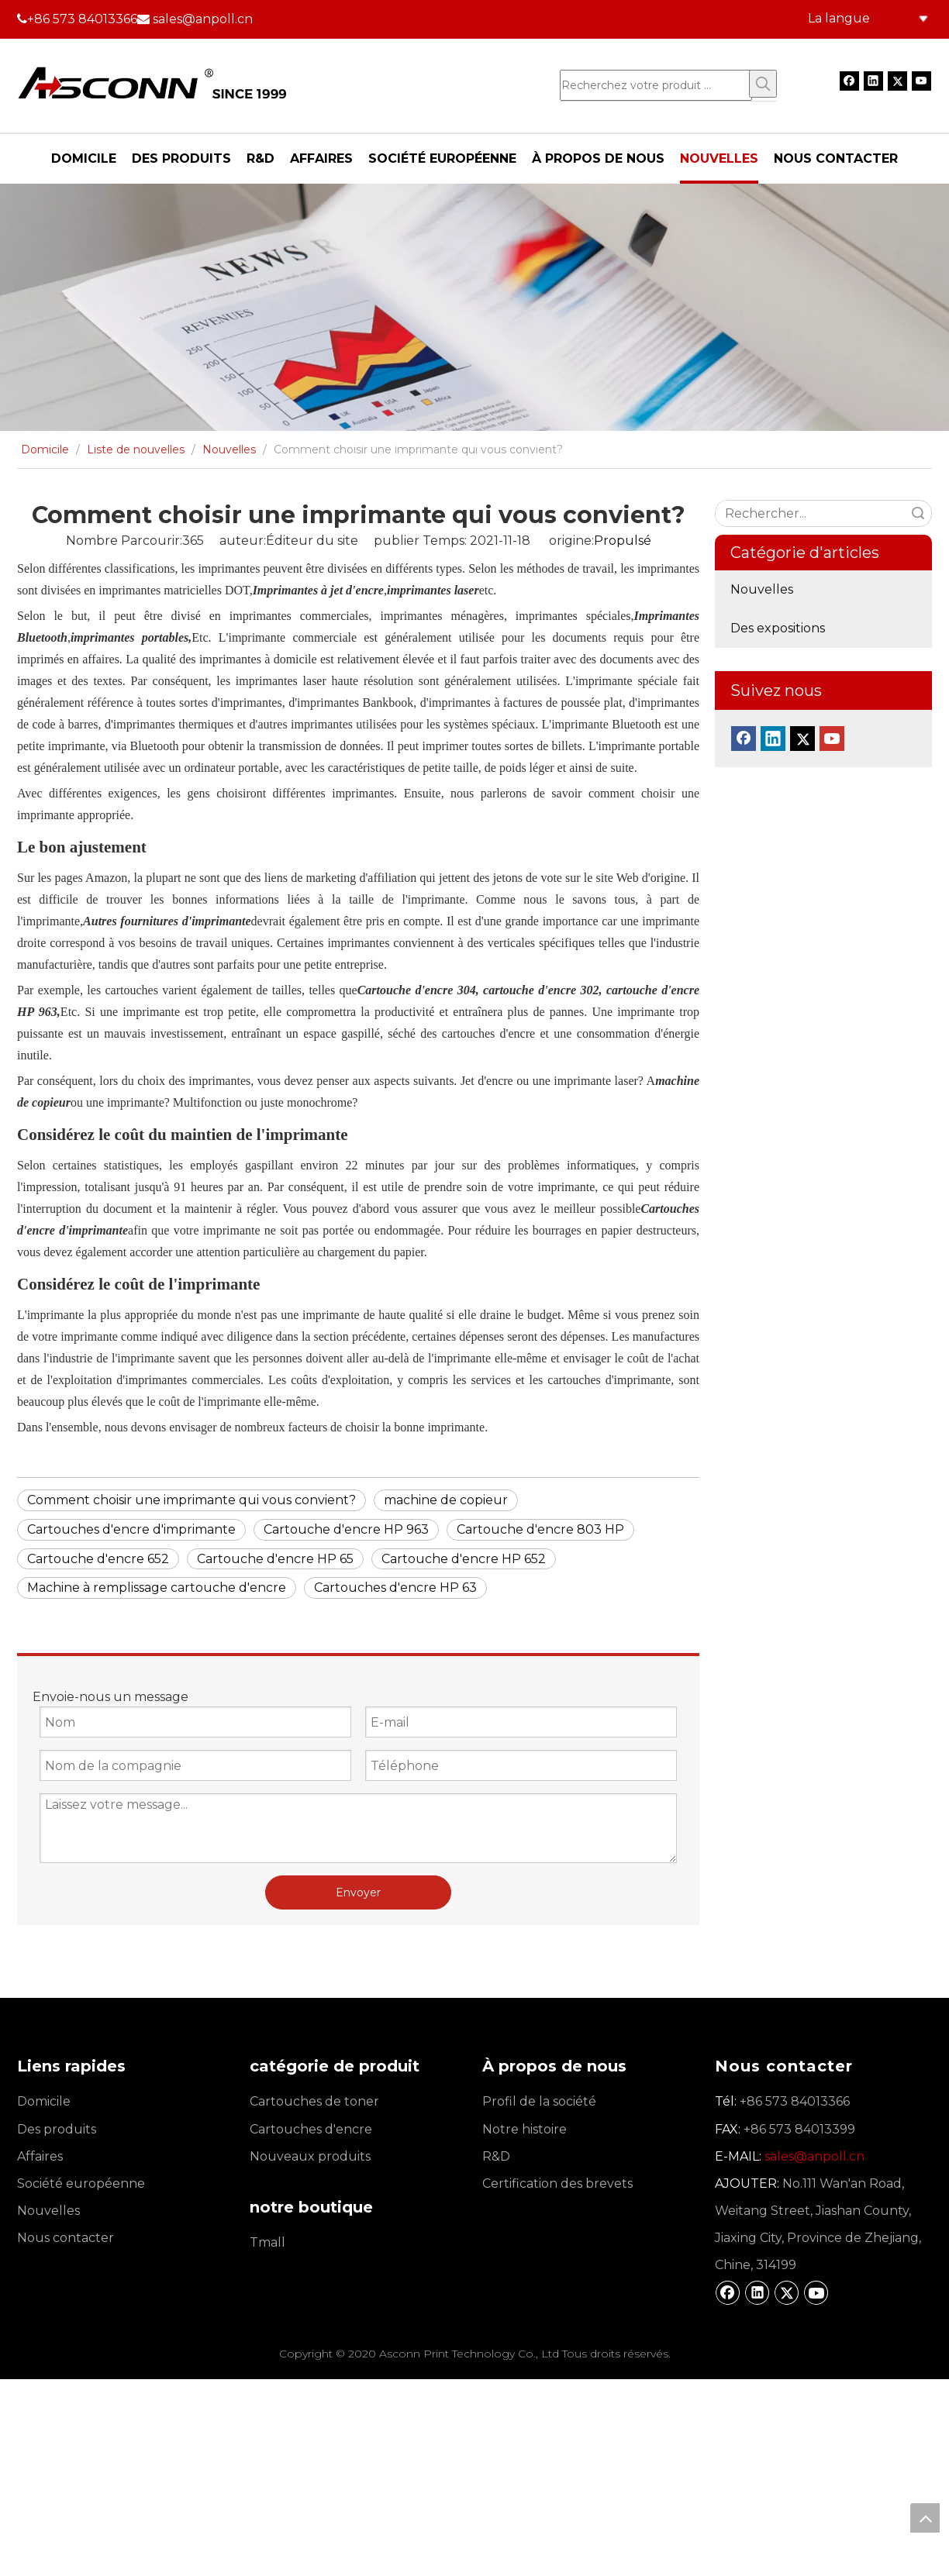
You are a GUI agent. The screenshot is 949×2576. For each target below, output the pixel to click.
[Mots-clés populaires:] (763, 84)
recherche (918, 513)
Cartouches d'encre (311, 2129)
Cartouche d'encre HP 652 (463, 1558)
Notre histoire (524, 2129)
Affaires (40, 2156)
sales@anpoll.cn (203, 19)
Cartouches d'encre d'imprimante (131, 1529)
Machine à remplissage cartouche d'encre (156, 1587)
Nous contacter (65, 2237)
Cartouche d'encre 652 (98, 1558)
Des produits (56, 2129)
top (925, 2518)
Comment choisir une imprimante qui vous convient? (191, 1500)
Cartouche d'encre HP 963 (346, 1529)
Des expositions (777, 628)
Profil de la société (539, 2101)
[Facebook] (849, 81)
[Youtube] (921, 81)
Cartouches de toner (314, 2101)
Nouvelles (761, 589)
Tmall (267, 2242)
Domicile (44, 2101)
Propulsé (622, 540)
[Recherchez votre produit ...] (656, 85)
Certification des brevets (557, 2183)
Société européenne (81, 2183)
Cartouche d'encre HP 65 (275, 1558)
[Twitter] (897, 81)
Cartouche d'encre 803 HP (540, 1529)
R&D (496, 2156)
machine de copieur (446, 1500)
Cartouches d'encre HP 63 (395, 1587)
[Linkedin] (873, 81)
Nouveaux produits (310, 2156)
